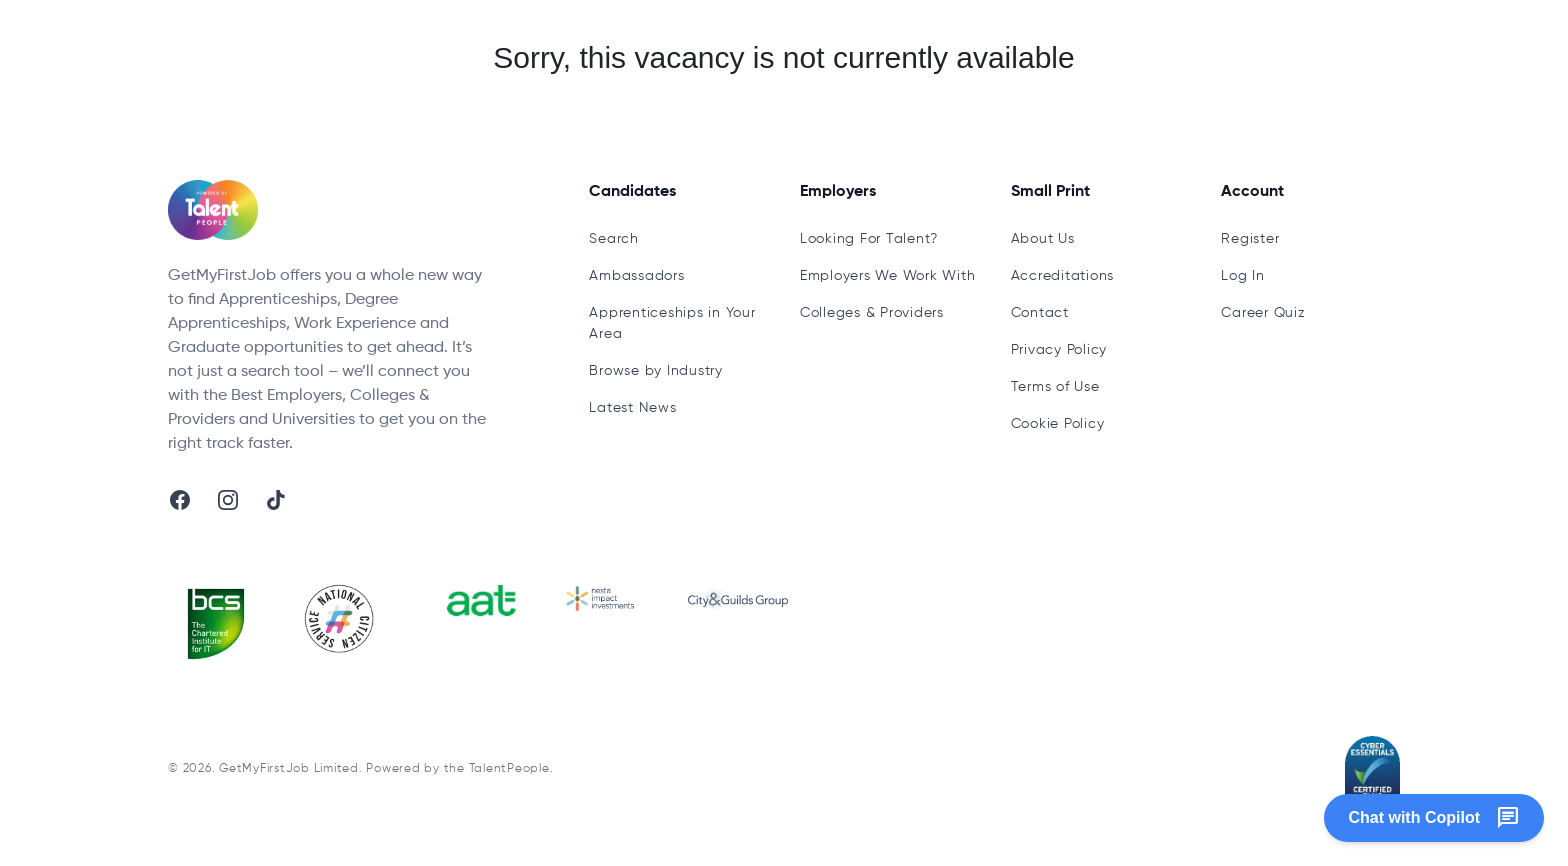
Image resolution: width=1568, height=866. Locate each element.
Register (1250, 239)
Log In (1243, 276)
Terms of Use (1055, 387)
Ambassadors (636, 276)
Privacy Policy (1059, 350)
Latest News (632, 408)
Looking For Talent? (869, 239)
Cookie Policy (1058, 424)
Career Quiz (1263, 313)
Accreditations (1063, 276)
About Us (1043, 239)
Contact (1040, 313)
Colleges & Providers (872, 313)
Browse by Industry (656, 371)
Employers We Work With (888, 276)
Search (614, 239)
